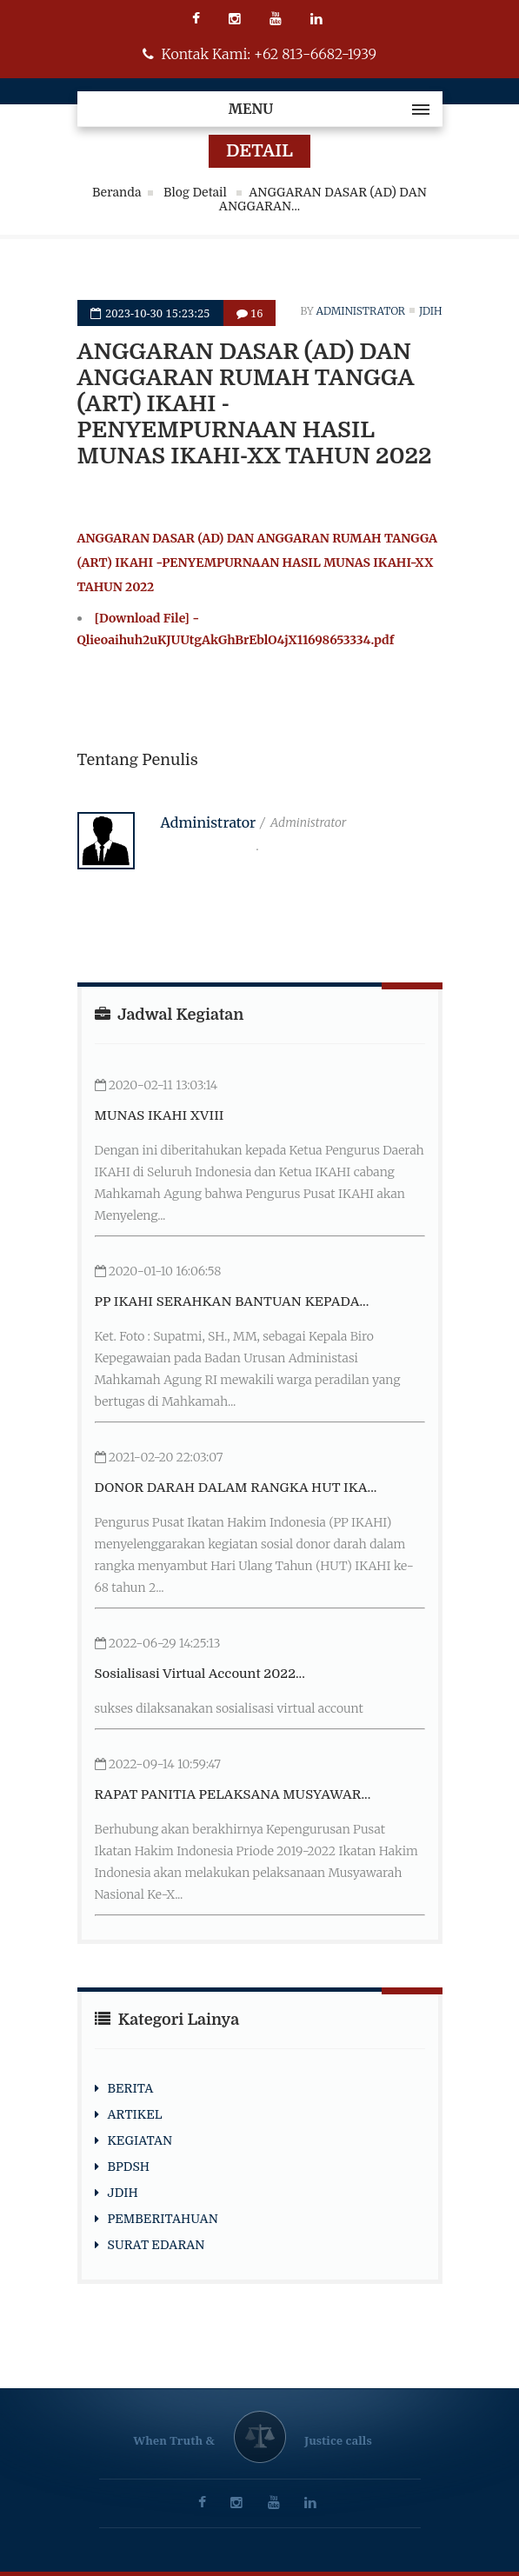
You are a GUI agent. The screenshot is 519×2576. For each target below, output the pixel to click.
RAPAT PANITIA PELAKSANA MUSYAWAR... (233, 1794)
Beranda (117, 192)
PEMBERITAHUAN (163, 2219)
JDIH (123, 2193)
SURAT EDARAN (156, 2245)
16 (249, 313)
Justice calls (338, 2440)
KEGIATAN (140, 2140)
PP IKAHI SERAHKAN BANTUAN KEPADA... (232, 1301)
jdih (430, 310)
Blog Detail (196, 192)
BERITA (131, 2088)
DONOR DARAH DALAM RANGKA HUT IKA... (236, 1487)
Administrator (360, 310)
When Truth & (174, 2440)
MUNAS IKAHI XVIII (159, 1115)
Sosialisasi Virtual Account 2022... (200, 1673)
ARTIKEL (135, 2114)
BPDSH (129, 2166)
